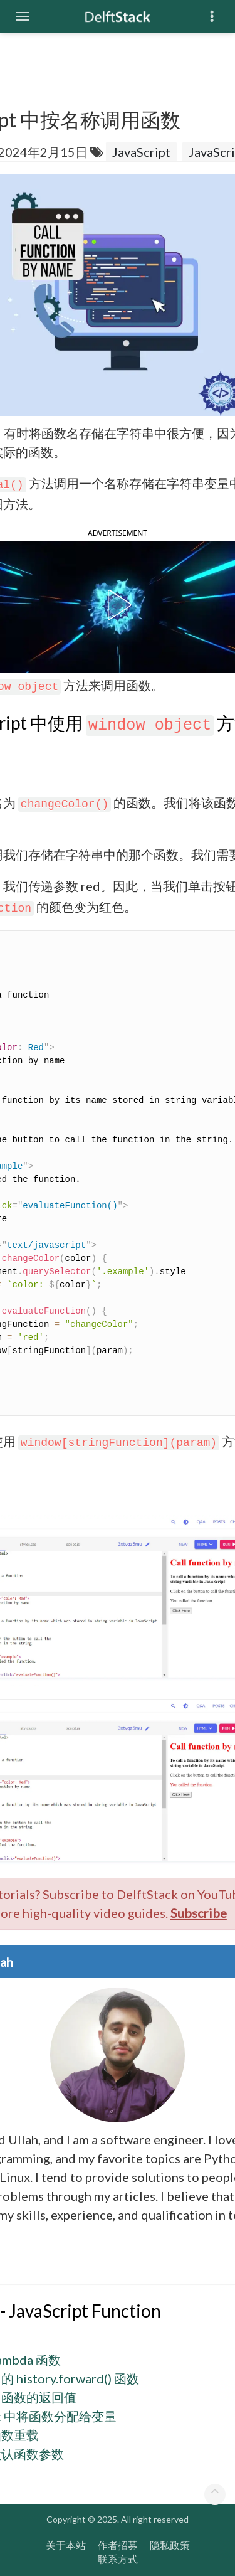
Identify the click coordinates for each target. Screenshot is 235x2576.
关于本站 (66, 2544)
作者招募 (118, 2544)
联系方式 (118, 2559)
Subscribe (198, 1912)
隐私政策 (170, 2544)
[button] (117, 604)
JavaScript (141, 151)
